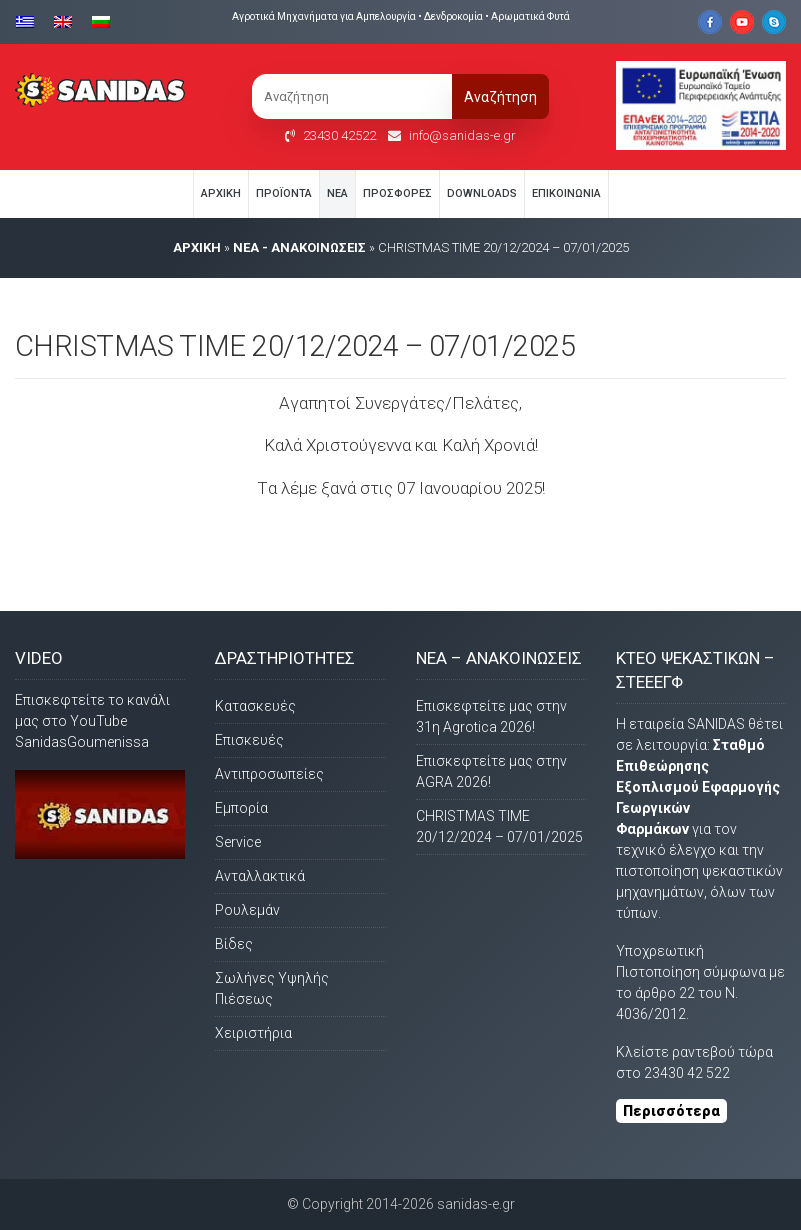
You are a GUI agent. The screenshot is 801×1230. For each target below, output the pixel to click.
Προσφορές (397, 193)
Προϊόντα (284, 193)
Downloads (482, 193)
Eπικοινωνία (566, 193)
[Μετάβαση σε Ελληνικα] (30, 20)
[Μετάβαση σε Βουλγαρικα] (101, 20)
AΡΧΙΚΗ (197, 247)
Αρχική (221, 193)
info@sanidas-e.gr (462, 135)
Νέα (337, 193)
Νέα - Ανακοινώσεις (299, 247)
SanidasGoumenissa (82, 742)
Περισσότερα (671, 1111)
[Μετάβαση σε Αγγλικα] (63, 20)
